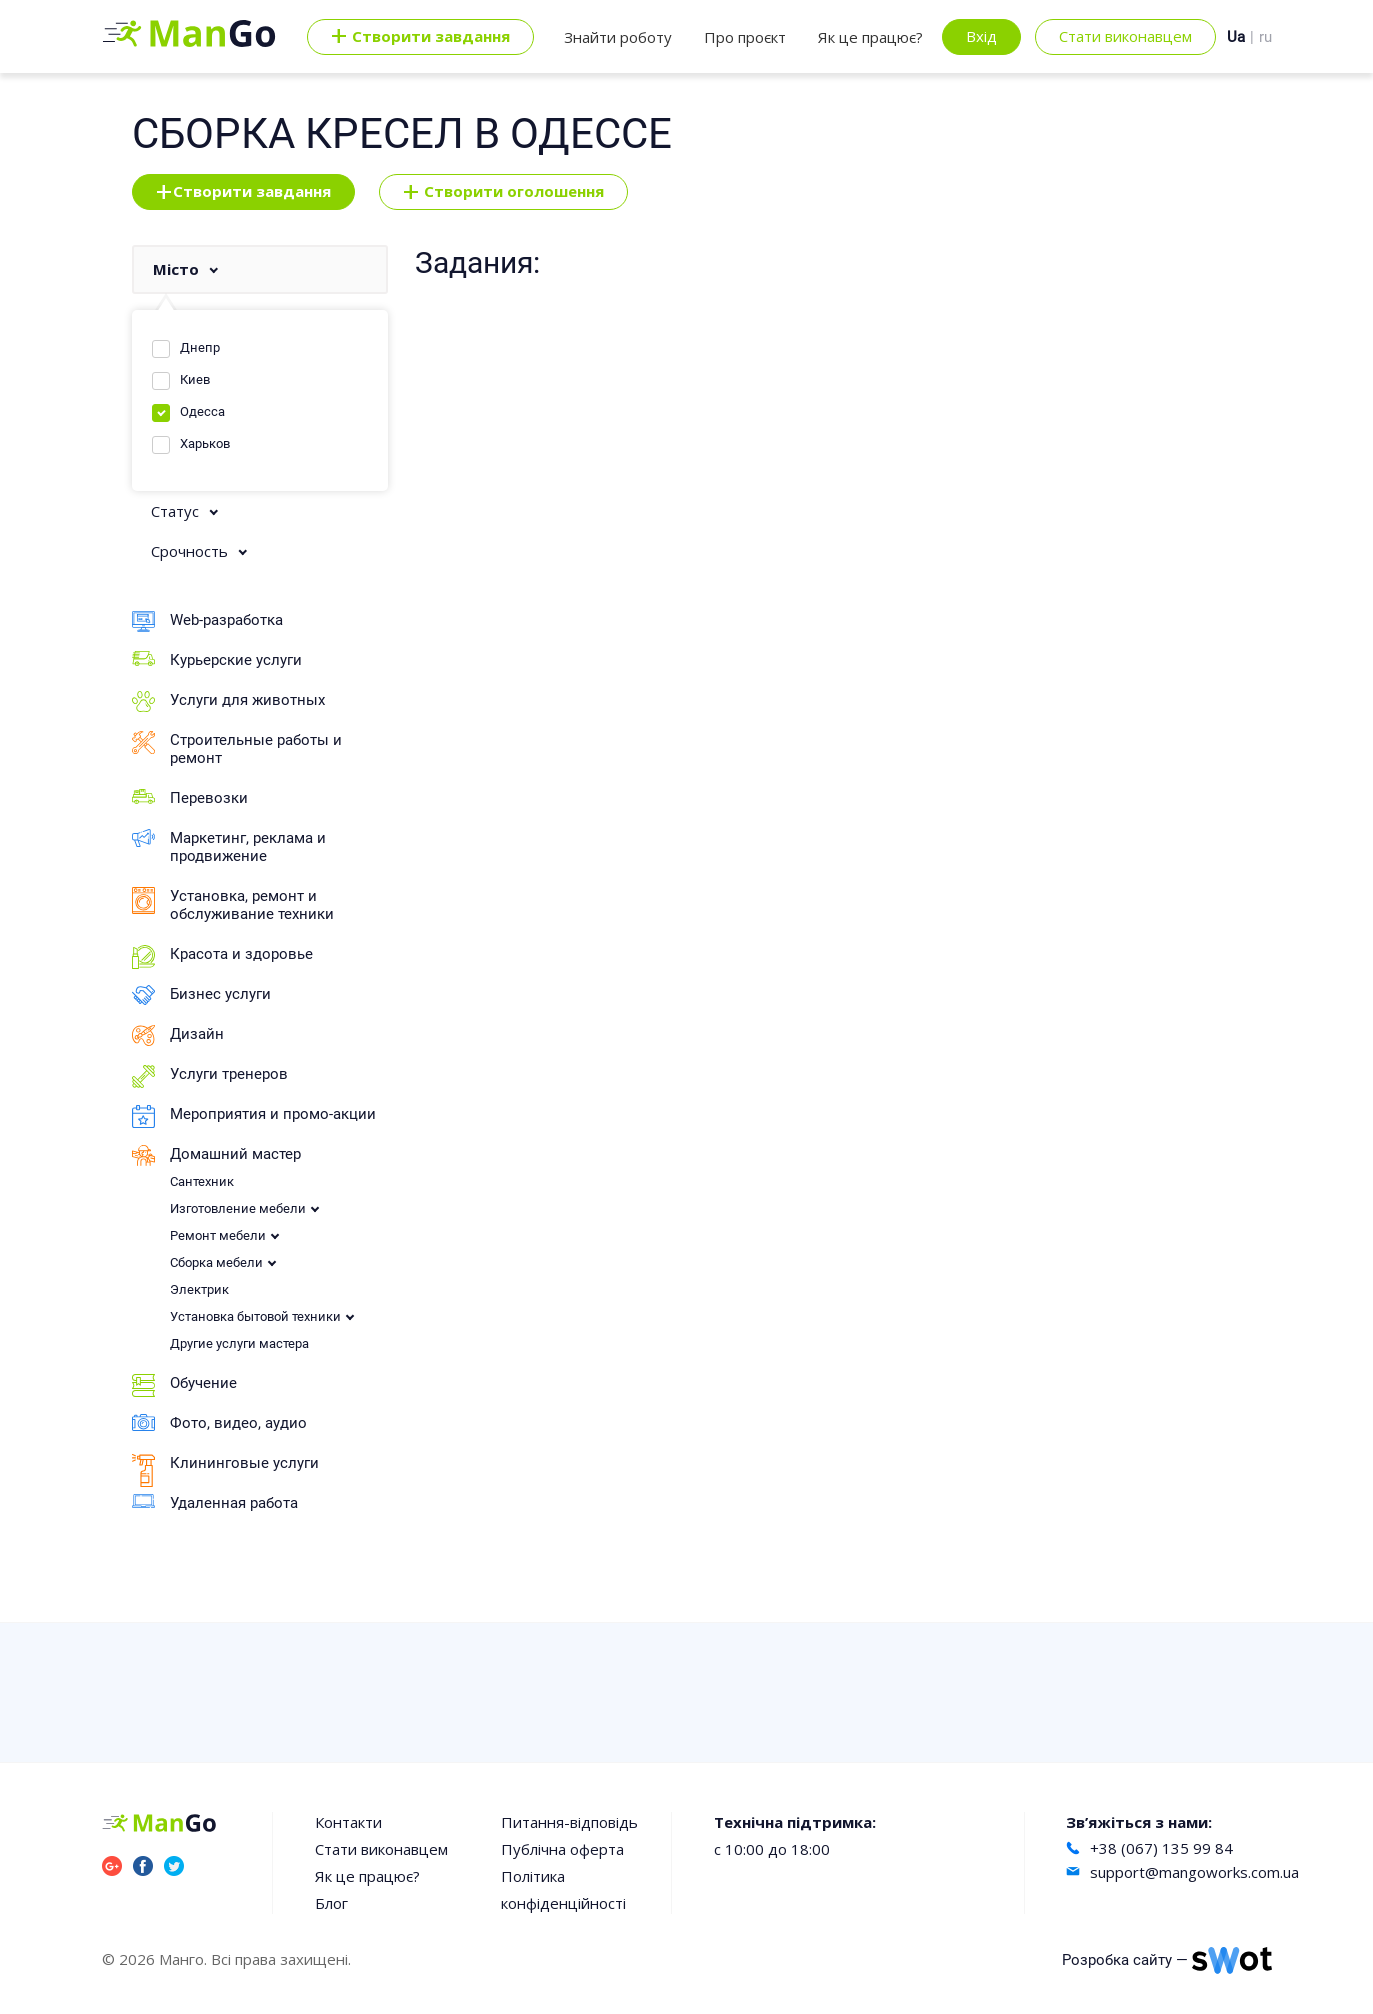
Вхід (981, 36)
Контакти (348, 1822)
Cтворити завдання (420, 37)
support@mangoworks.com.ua (1194, 1872)
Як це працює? (870, 37)
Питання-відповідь (569, 1822)
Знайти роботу (618, 37)
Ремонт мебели (218, 1235)
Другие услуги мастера (239, 1343)
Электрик (199, 1289)
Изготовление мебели (238, 1208)
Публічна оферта (562, 1849)
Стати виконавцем (1125, 36)
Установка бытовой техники (255, 1316)
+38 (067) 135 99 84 (1161, 1848)
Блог (331, 1903)
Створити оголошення (503, 192)
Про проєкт (745, 37)
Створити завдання (243, 192)
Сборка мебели (216, 1262)
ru (1265, 37)
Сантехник (202, 1181)
